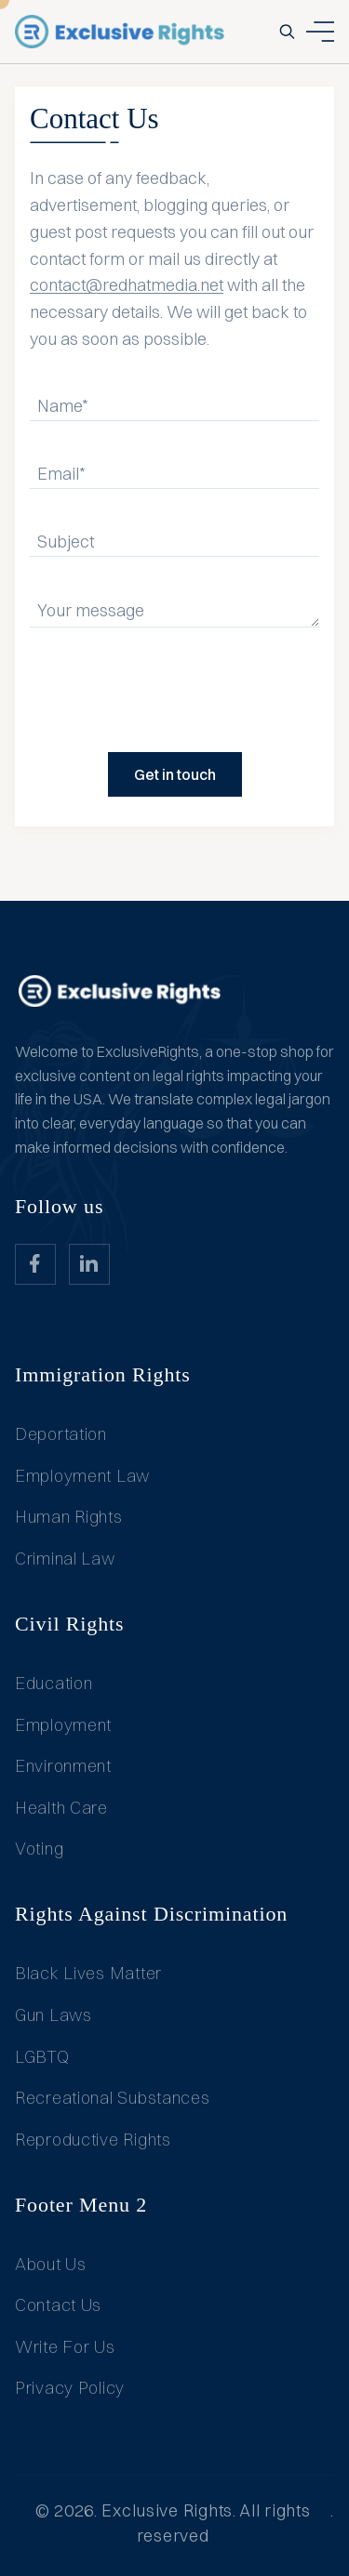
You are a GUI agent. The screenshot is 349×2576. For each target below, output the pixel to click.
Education (53, 1683)
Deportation (61, 1434)
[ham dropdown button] (320, 32)
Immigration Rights (103, 1374)
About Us (51, 2264)
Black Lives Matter (88, 1973)
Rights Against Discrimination (151, 1913)
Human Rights (69, 1516)
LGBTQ (42, 2056)
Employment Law (82, 1475)
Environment (63, 1766)
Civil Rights (70, 1623)
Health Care (61, 1807)
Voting (39, 1848)
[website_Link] (35, 1264)
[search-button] (287, 32)
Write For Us (65, 2347)
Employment (63, 1725)
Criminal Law (65, 1558)
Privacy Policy (70, 2387)
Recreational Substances (112, 2097)
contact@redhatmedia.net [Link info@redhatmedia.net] (126, 285)
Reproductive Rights (93, 2139)
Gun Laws (53, 2015)
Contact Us (58, 2305)
